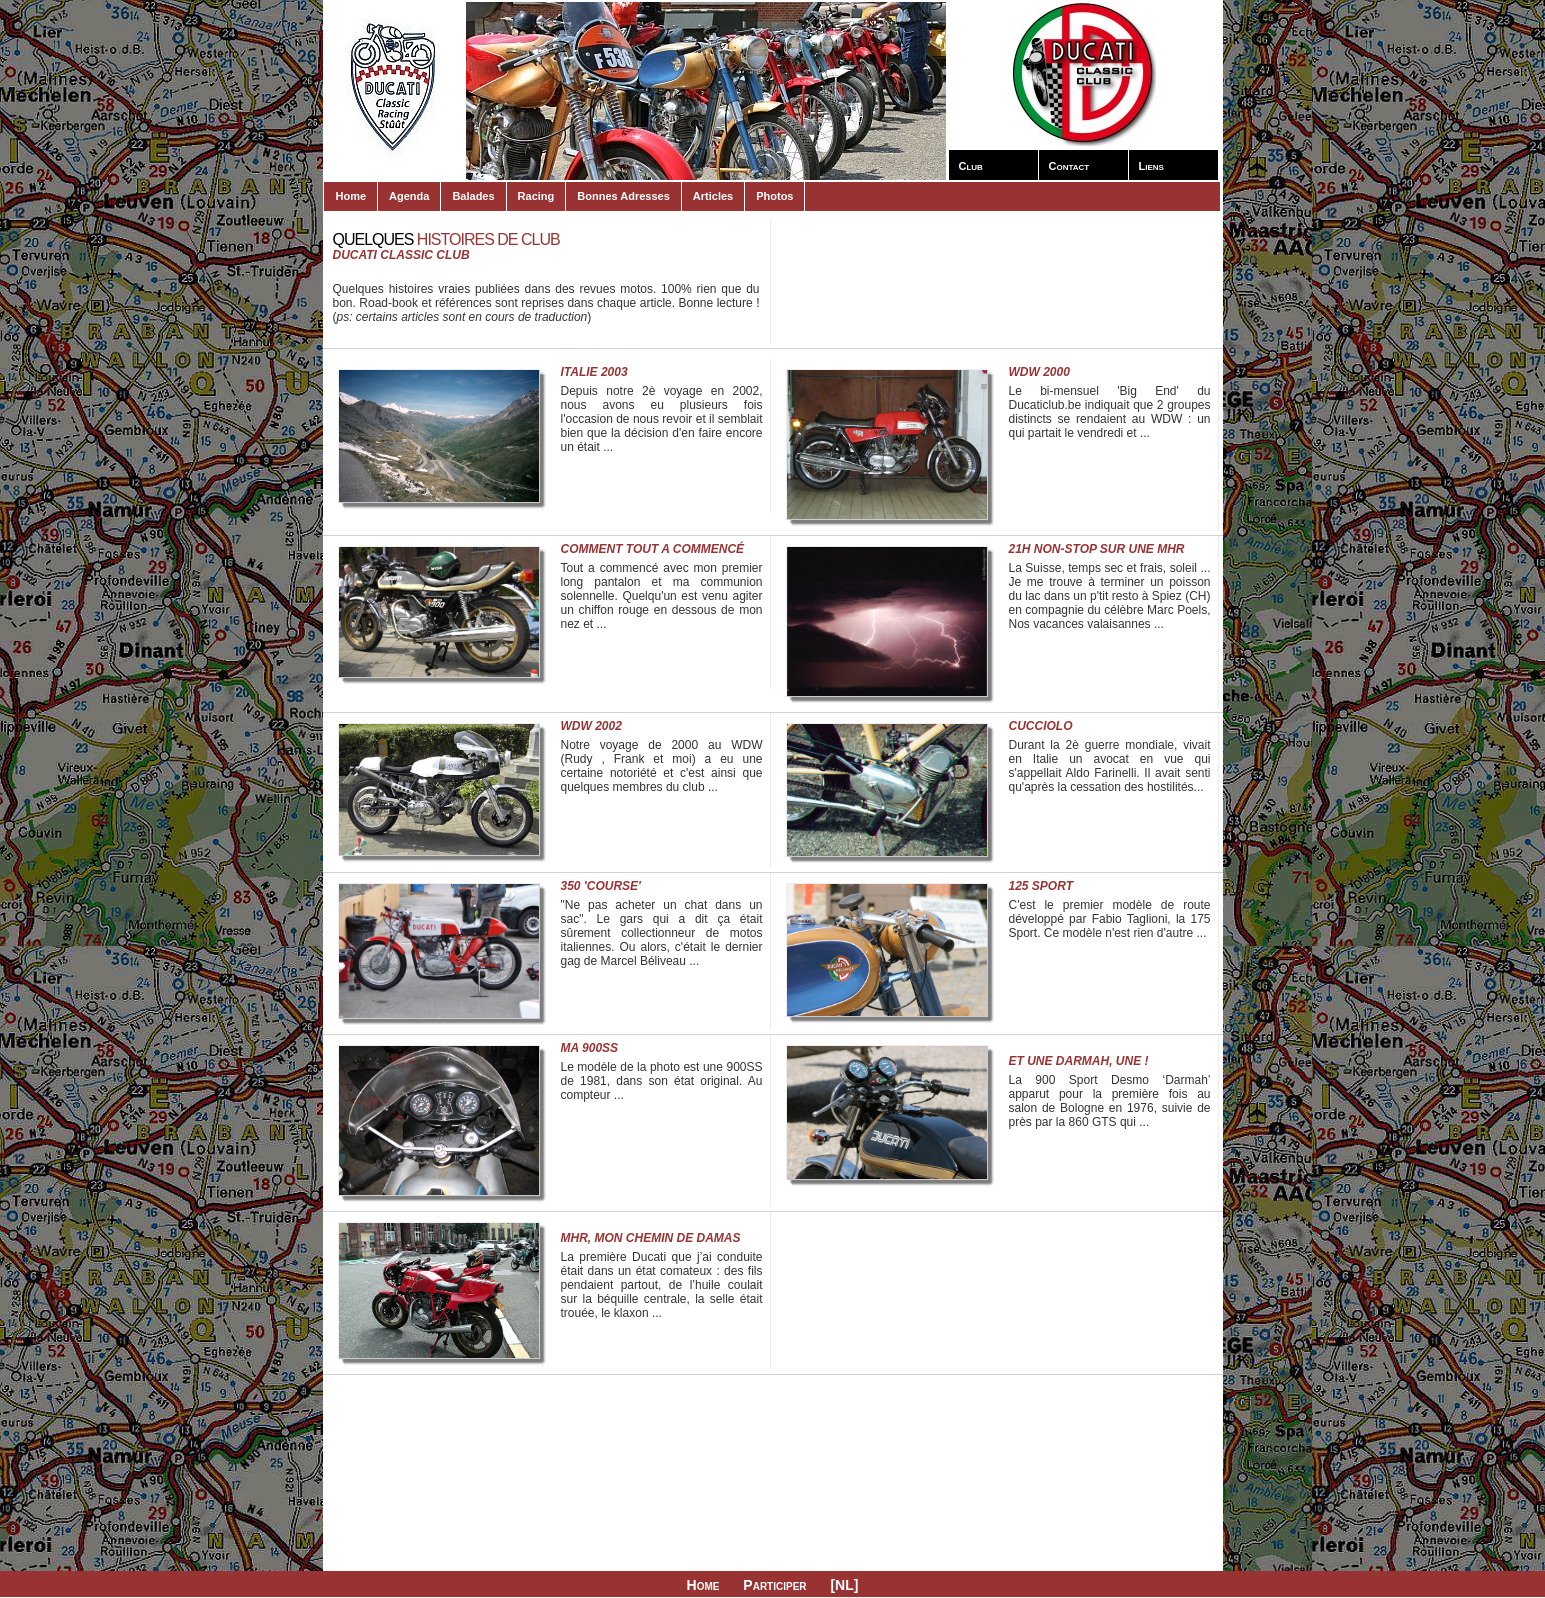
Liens (1151, 166)
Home (351, 196)
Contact (1069, 166)
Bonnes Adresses (623, 196)
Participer (774, 1585)
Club (971, 166)
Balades (473, 196)
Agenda (409, 196)
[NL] (844, 1585)
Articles (713, 196)
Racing (536, 196)
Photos (774, 196)
